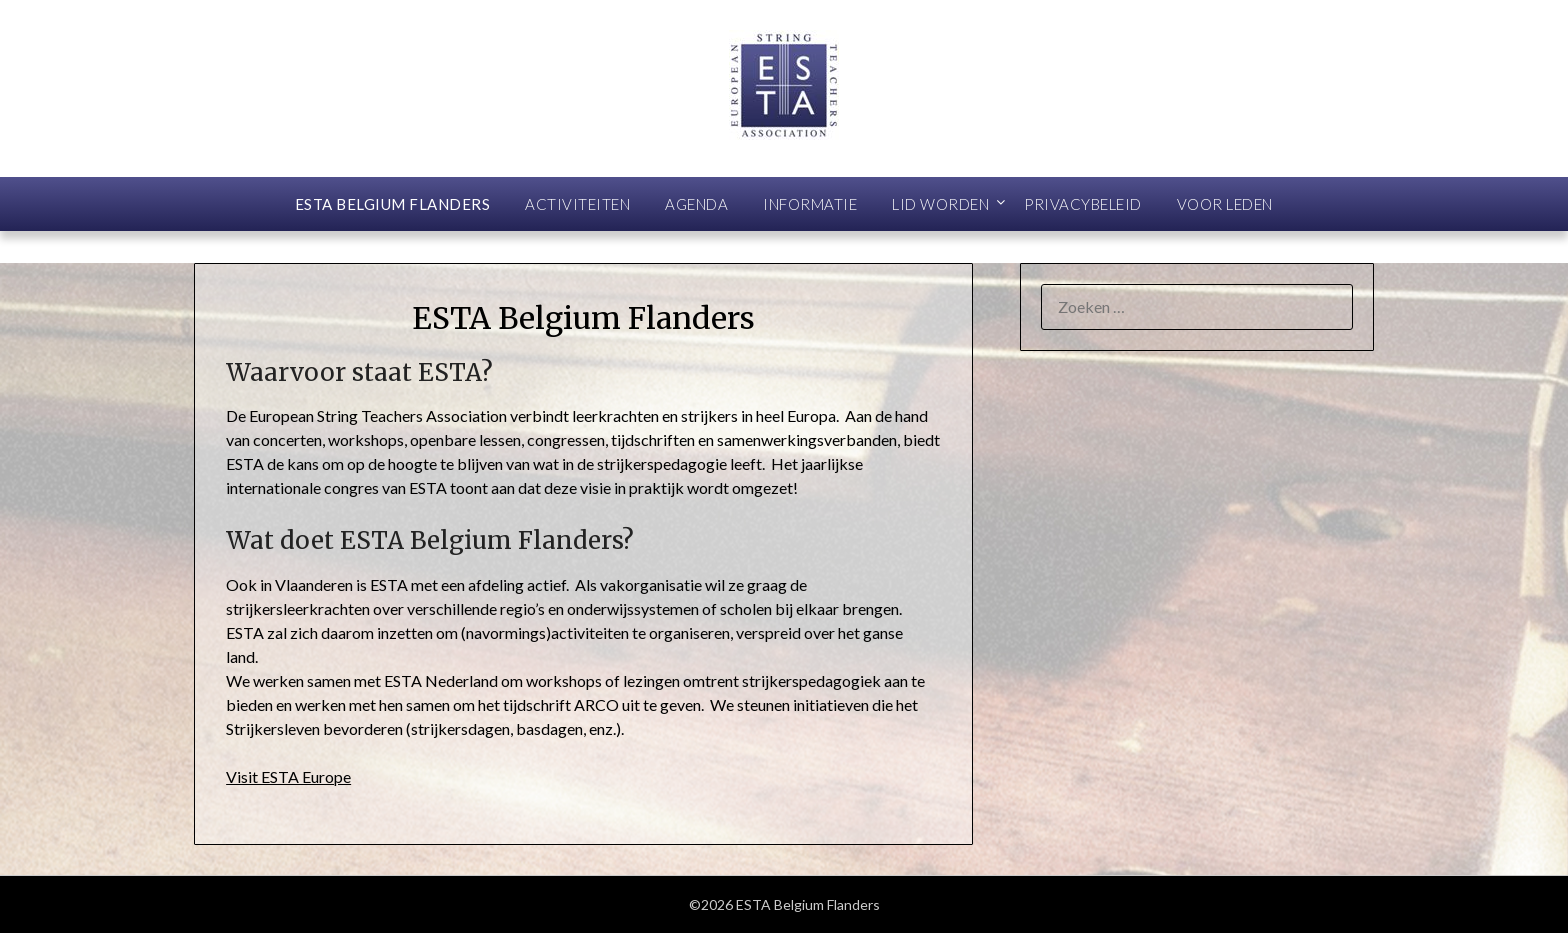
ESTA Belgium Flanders (393, 204)
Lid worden (940, 204)
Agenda (696, 204)
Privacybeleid (1083, 204)
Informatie (810, 204)
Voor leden (1225, 204)
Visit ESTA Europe (288, 776)
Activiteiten (577, 204)
